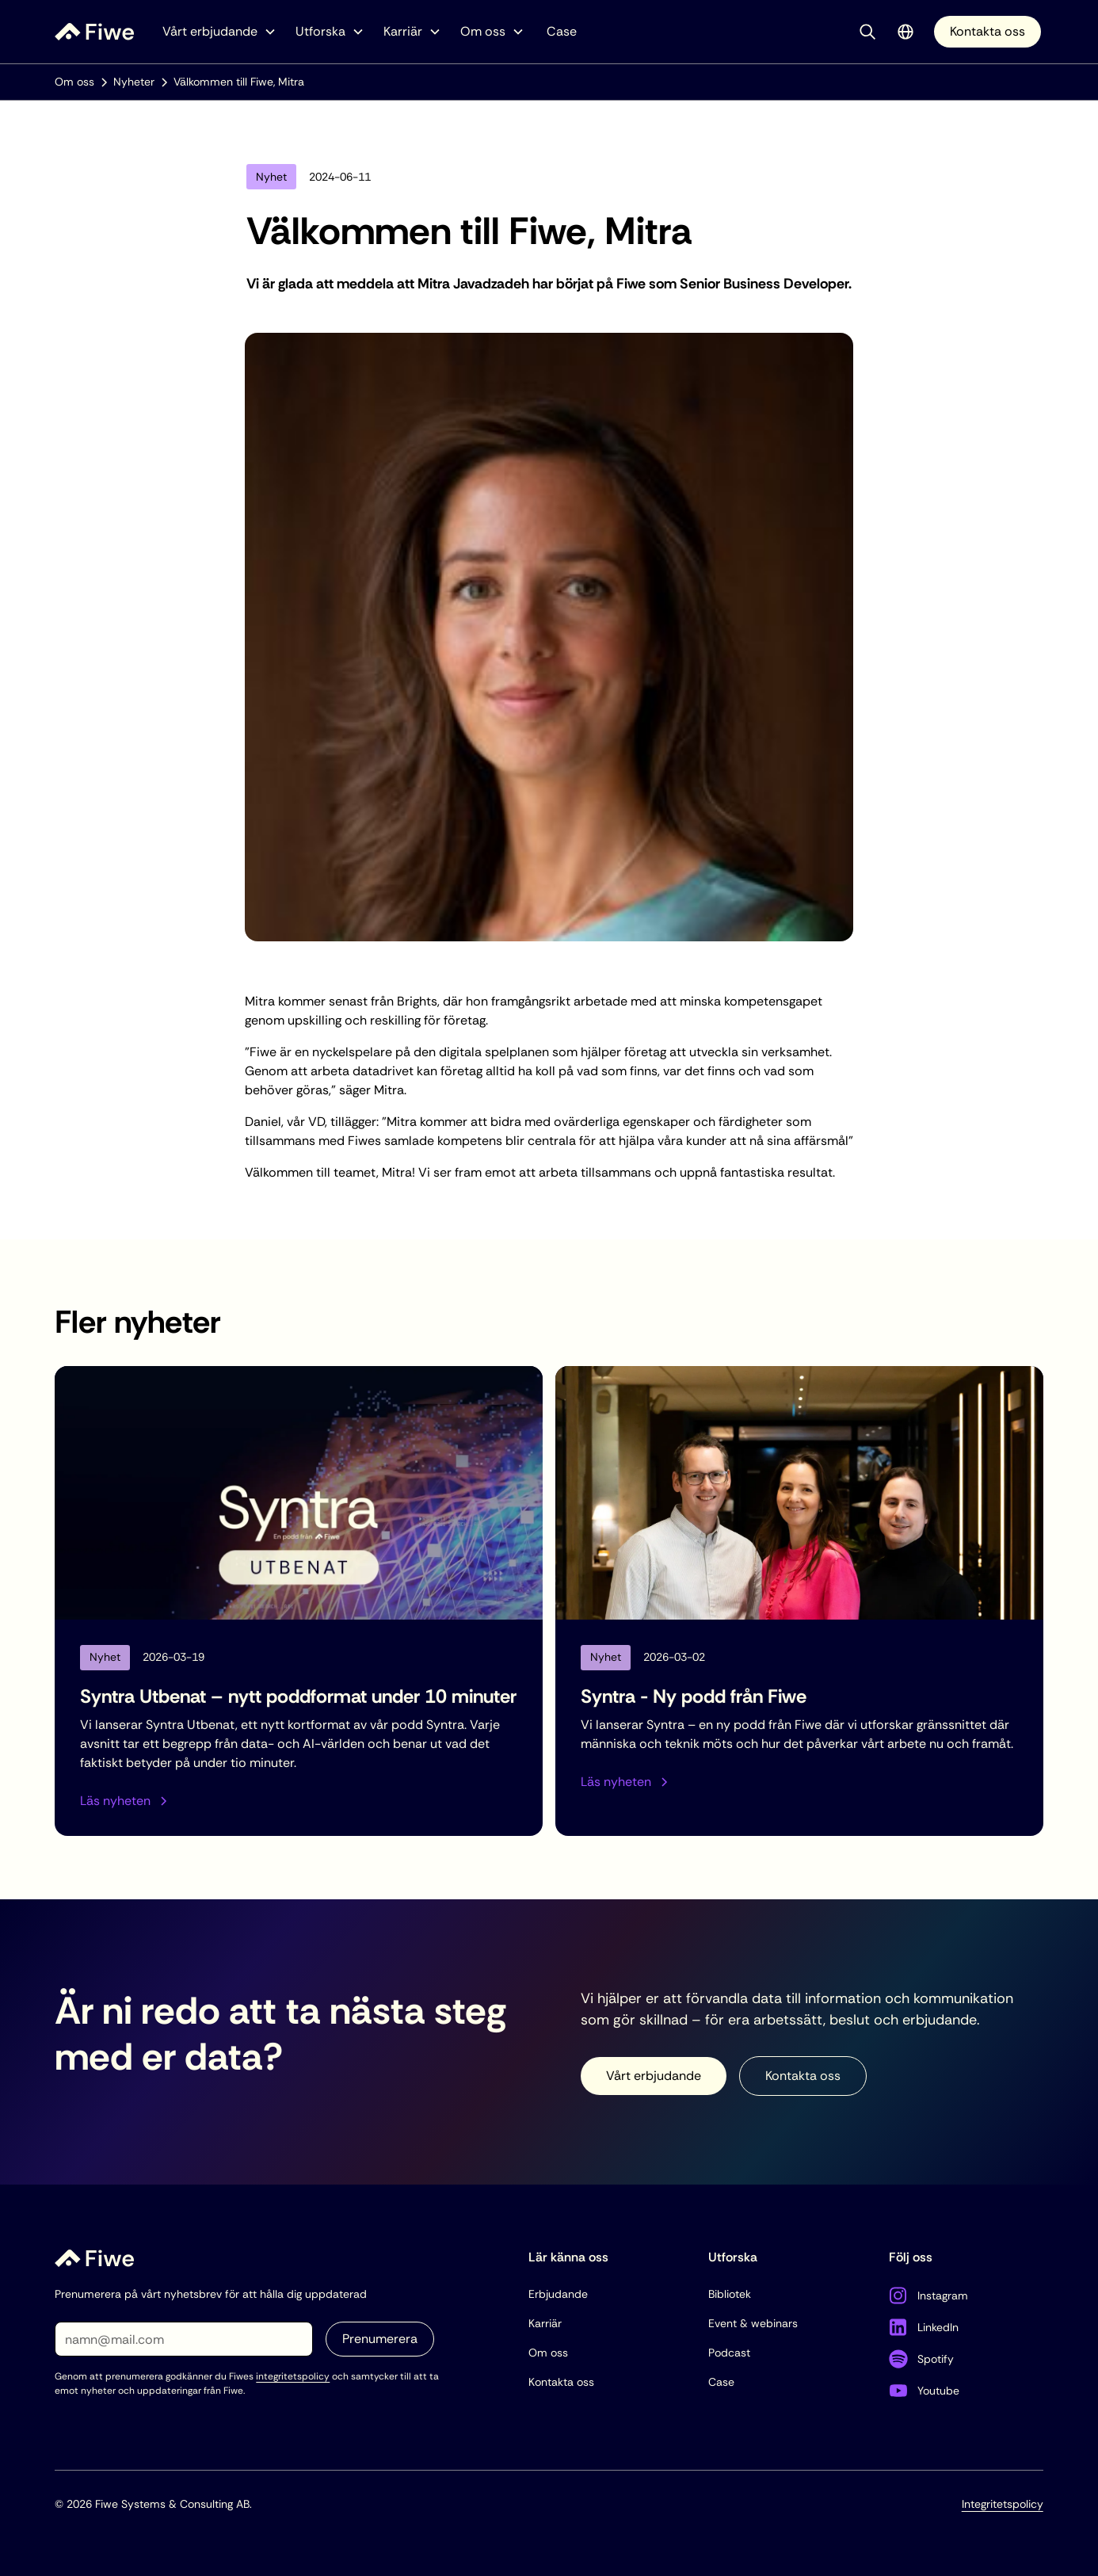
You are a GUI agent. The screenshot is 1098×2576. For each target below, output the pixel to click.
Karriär (545, 2323)
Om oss (548, 2352)
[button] (219, 31)
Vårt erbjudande (653, 2075)
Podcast (729, 2352)
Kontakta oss (987, 31)
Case (562, 31)
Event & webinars (753, 2323)
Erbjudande (558, 2294)
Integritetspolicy (1002, 2504)
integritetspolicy (293, 2376)
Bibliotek (729, 2294)
